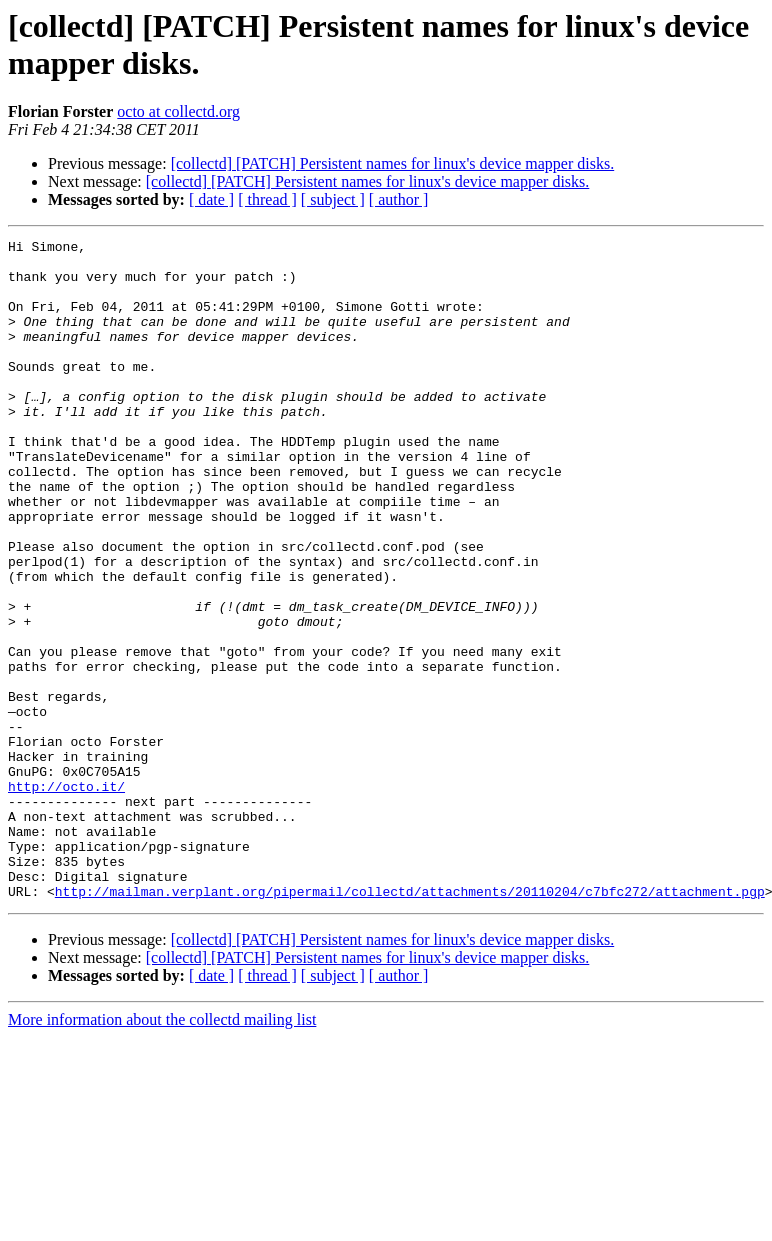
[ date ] (211, 199)
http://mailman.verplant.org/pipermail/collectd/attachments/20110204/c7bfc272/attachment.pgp (410, 1023)
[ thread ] (267, 199)
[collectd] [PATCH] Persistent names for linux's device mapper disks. (393, 163)
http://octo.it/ (66, 897)
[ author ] (399, 199)
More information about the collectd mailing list (162, 1151)
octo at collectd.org (178, 111)
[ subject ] (333, 199)
